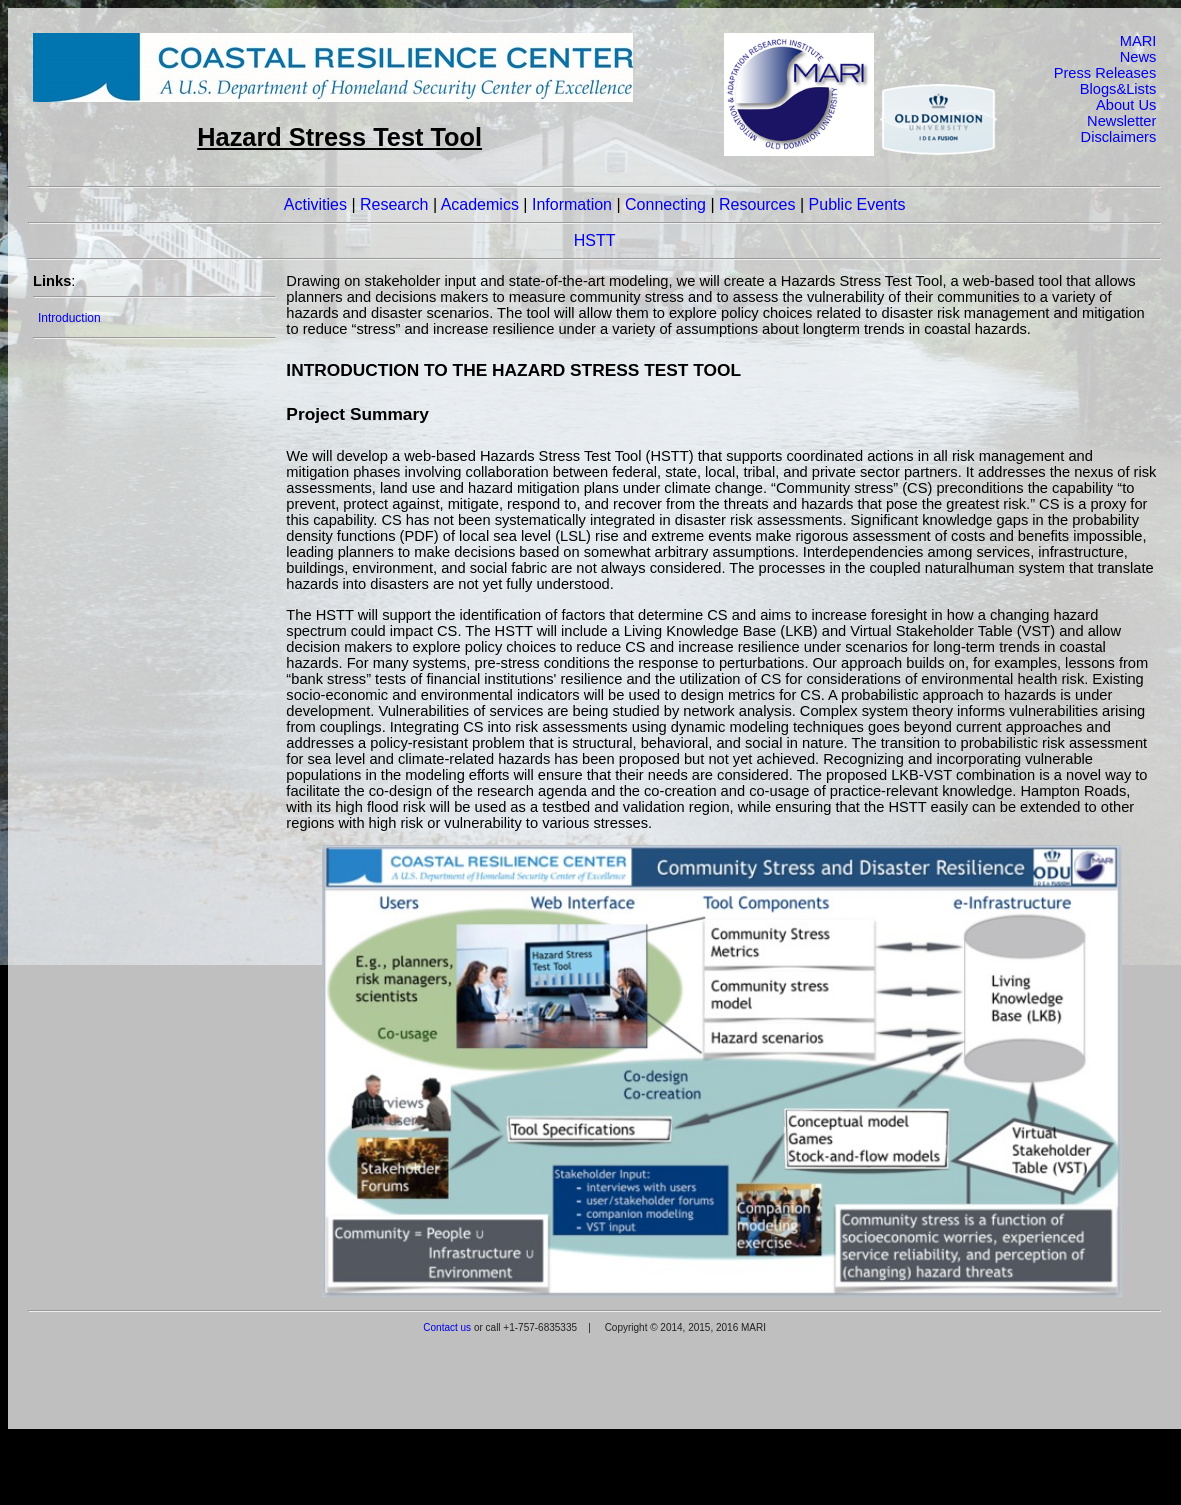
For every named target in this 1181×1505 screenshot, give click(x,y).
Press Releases (1105, 73)
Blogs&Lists (1118, 89)
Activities (315, 204)
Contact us (447, 1327)
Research (394, 204)
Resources (757, 204)
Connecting (665, 204)
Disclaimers (1119, 137)
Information (572, 204)
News (1138, 57)
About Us (1126, 105)
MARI (1138, 41)
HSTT (595, 240)
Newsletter (1121, 121)
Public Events (857, 204)
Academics (480, 204)
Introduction (69, 318)
